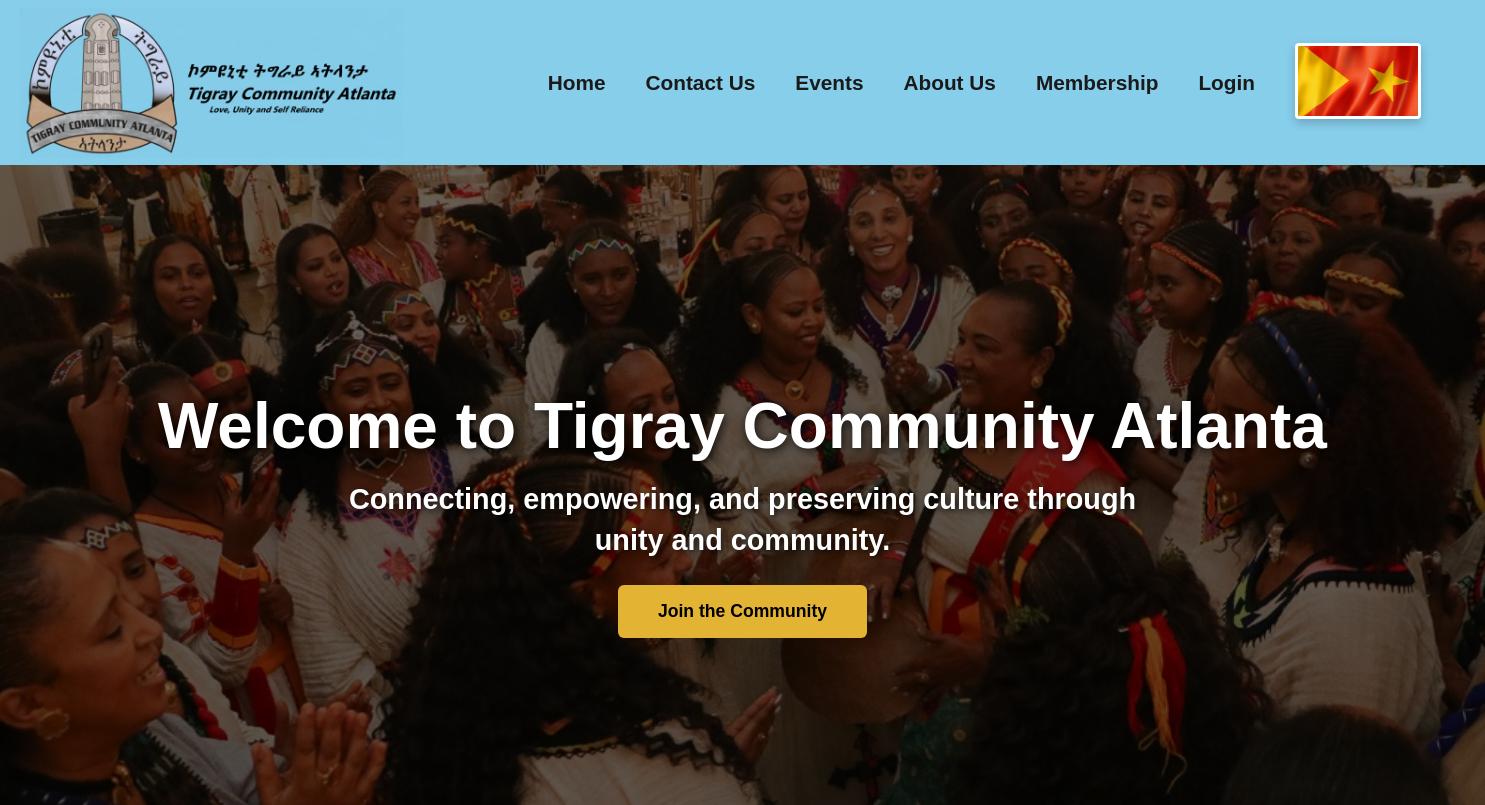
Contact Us (701, 82)
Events (829, 82)
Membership (1097, 82)
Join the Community (742, 611)
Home (577, 82)
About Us (949, 82)
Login (1226, 82)
